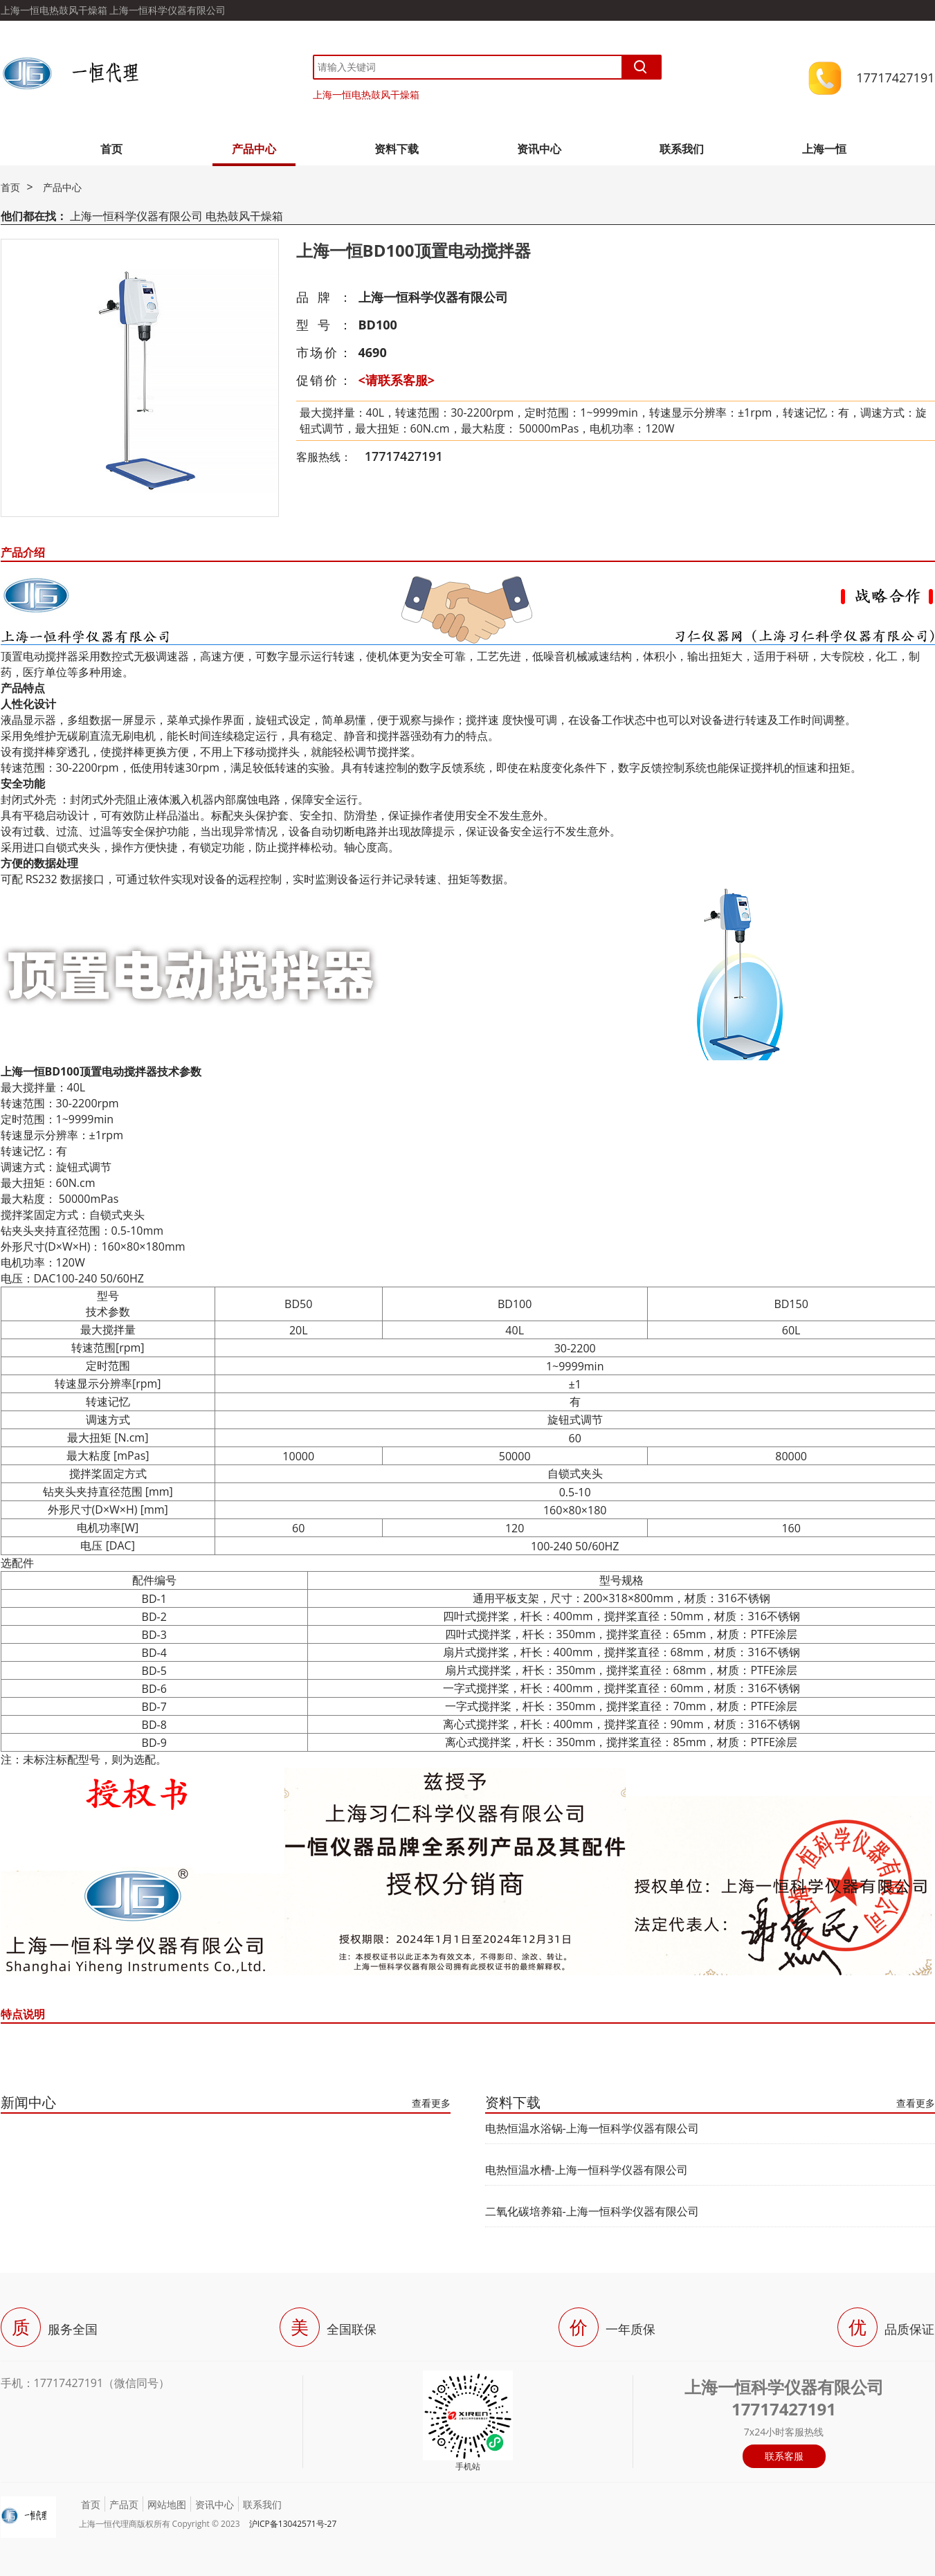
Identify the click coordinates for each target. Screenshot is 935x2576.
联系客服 (784, 2455)
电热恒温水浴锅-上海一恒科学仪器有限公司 (592, 2128)
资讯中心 (539, 148)
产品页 (123, 2504)
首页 (111, 148)
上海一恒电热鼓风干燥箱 (366, 94)
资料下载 (396, 148)
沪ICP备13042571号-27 (293, 2524)
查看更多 (431, 2103)
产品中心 (254, 148)
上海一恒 (824, 148)
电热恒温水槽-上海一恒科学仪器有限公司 (586, 2169)
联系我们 (682, 148)
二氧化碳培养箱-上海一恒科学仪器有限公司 (592, 2211)
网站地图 (166, 2504)
